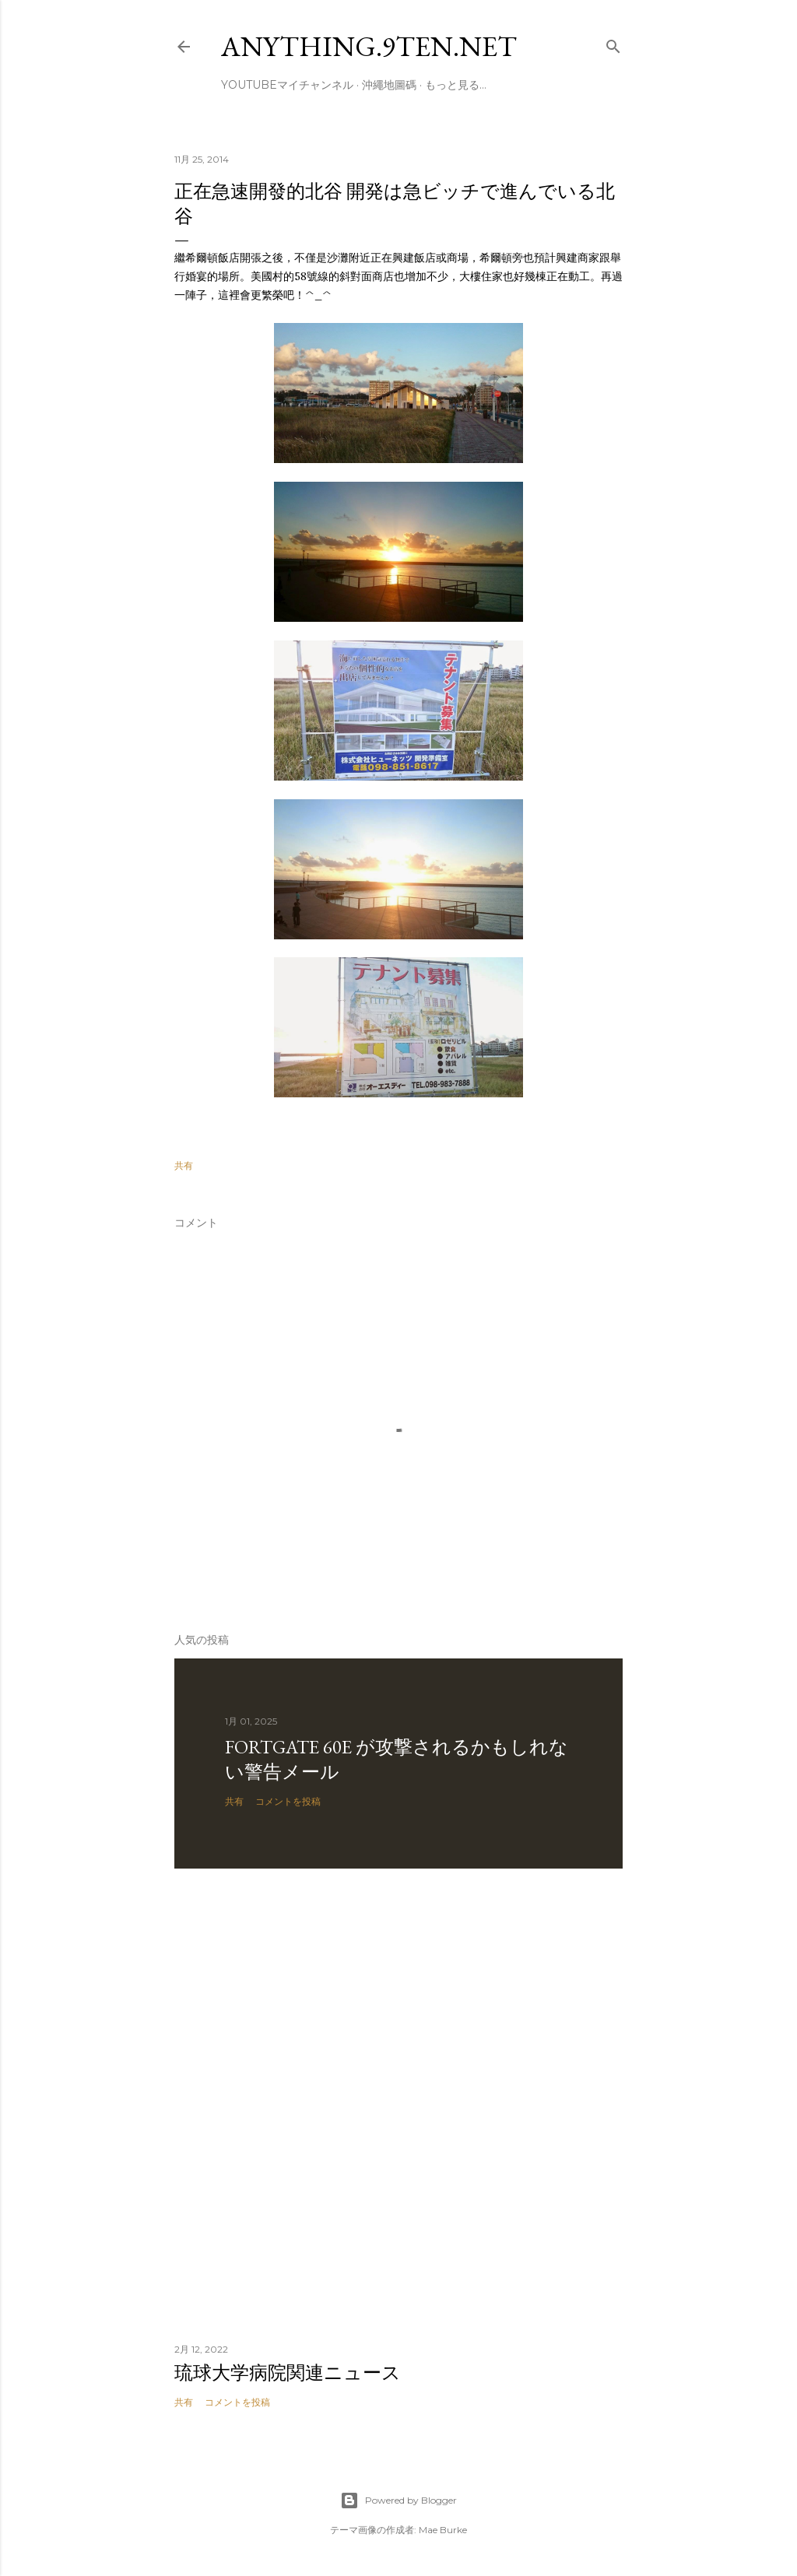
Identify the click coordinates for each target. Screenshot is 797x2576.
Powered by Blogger (398, 2500)
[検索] (613, 43)
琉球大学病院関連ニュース (287, 2372)
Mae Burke (443, 2530)
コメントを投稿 (288, 1801)
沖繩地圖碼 (389, 85)
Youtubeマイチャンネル (287, 85)
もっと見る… (455, 85)
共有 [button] (183, 1165)
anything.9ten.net (369, 46)
